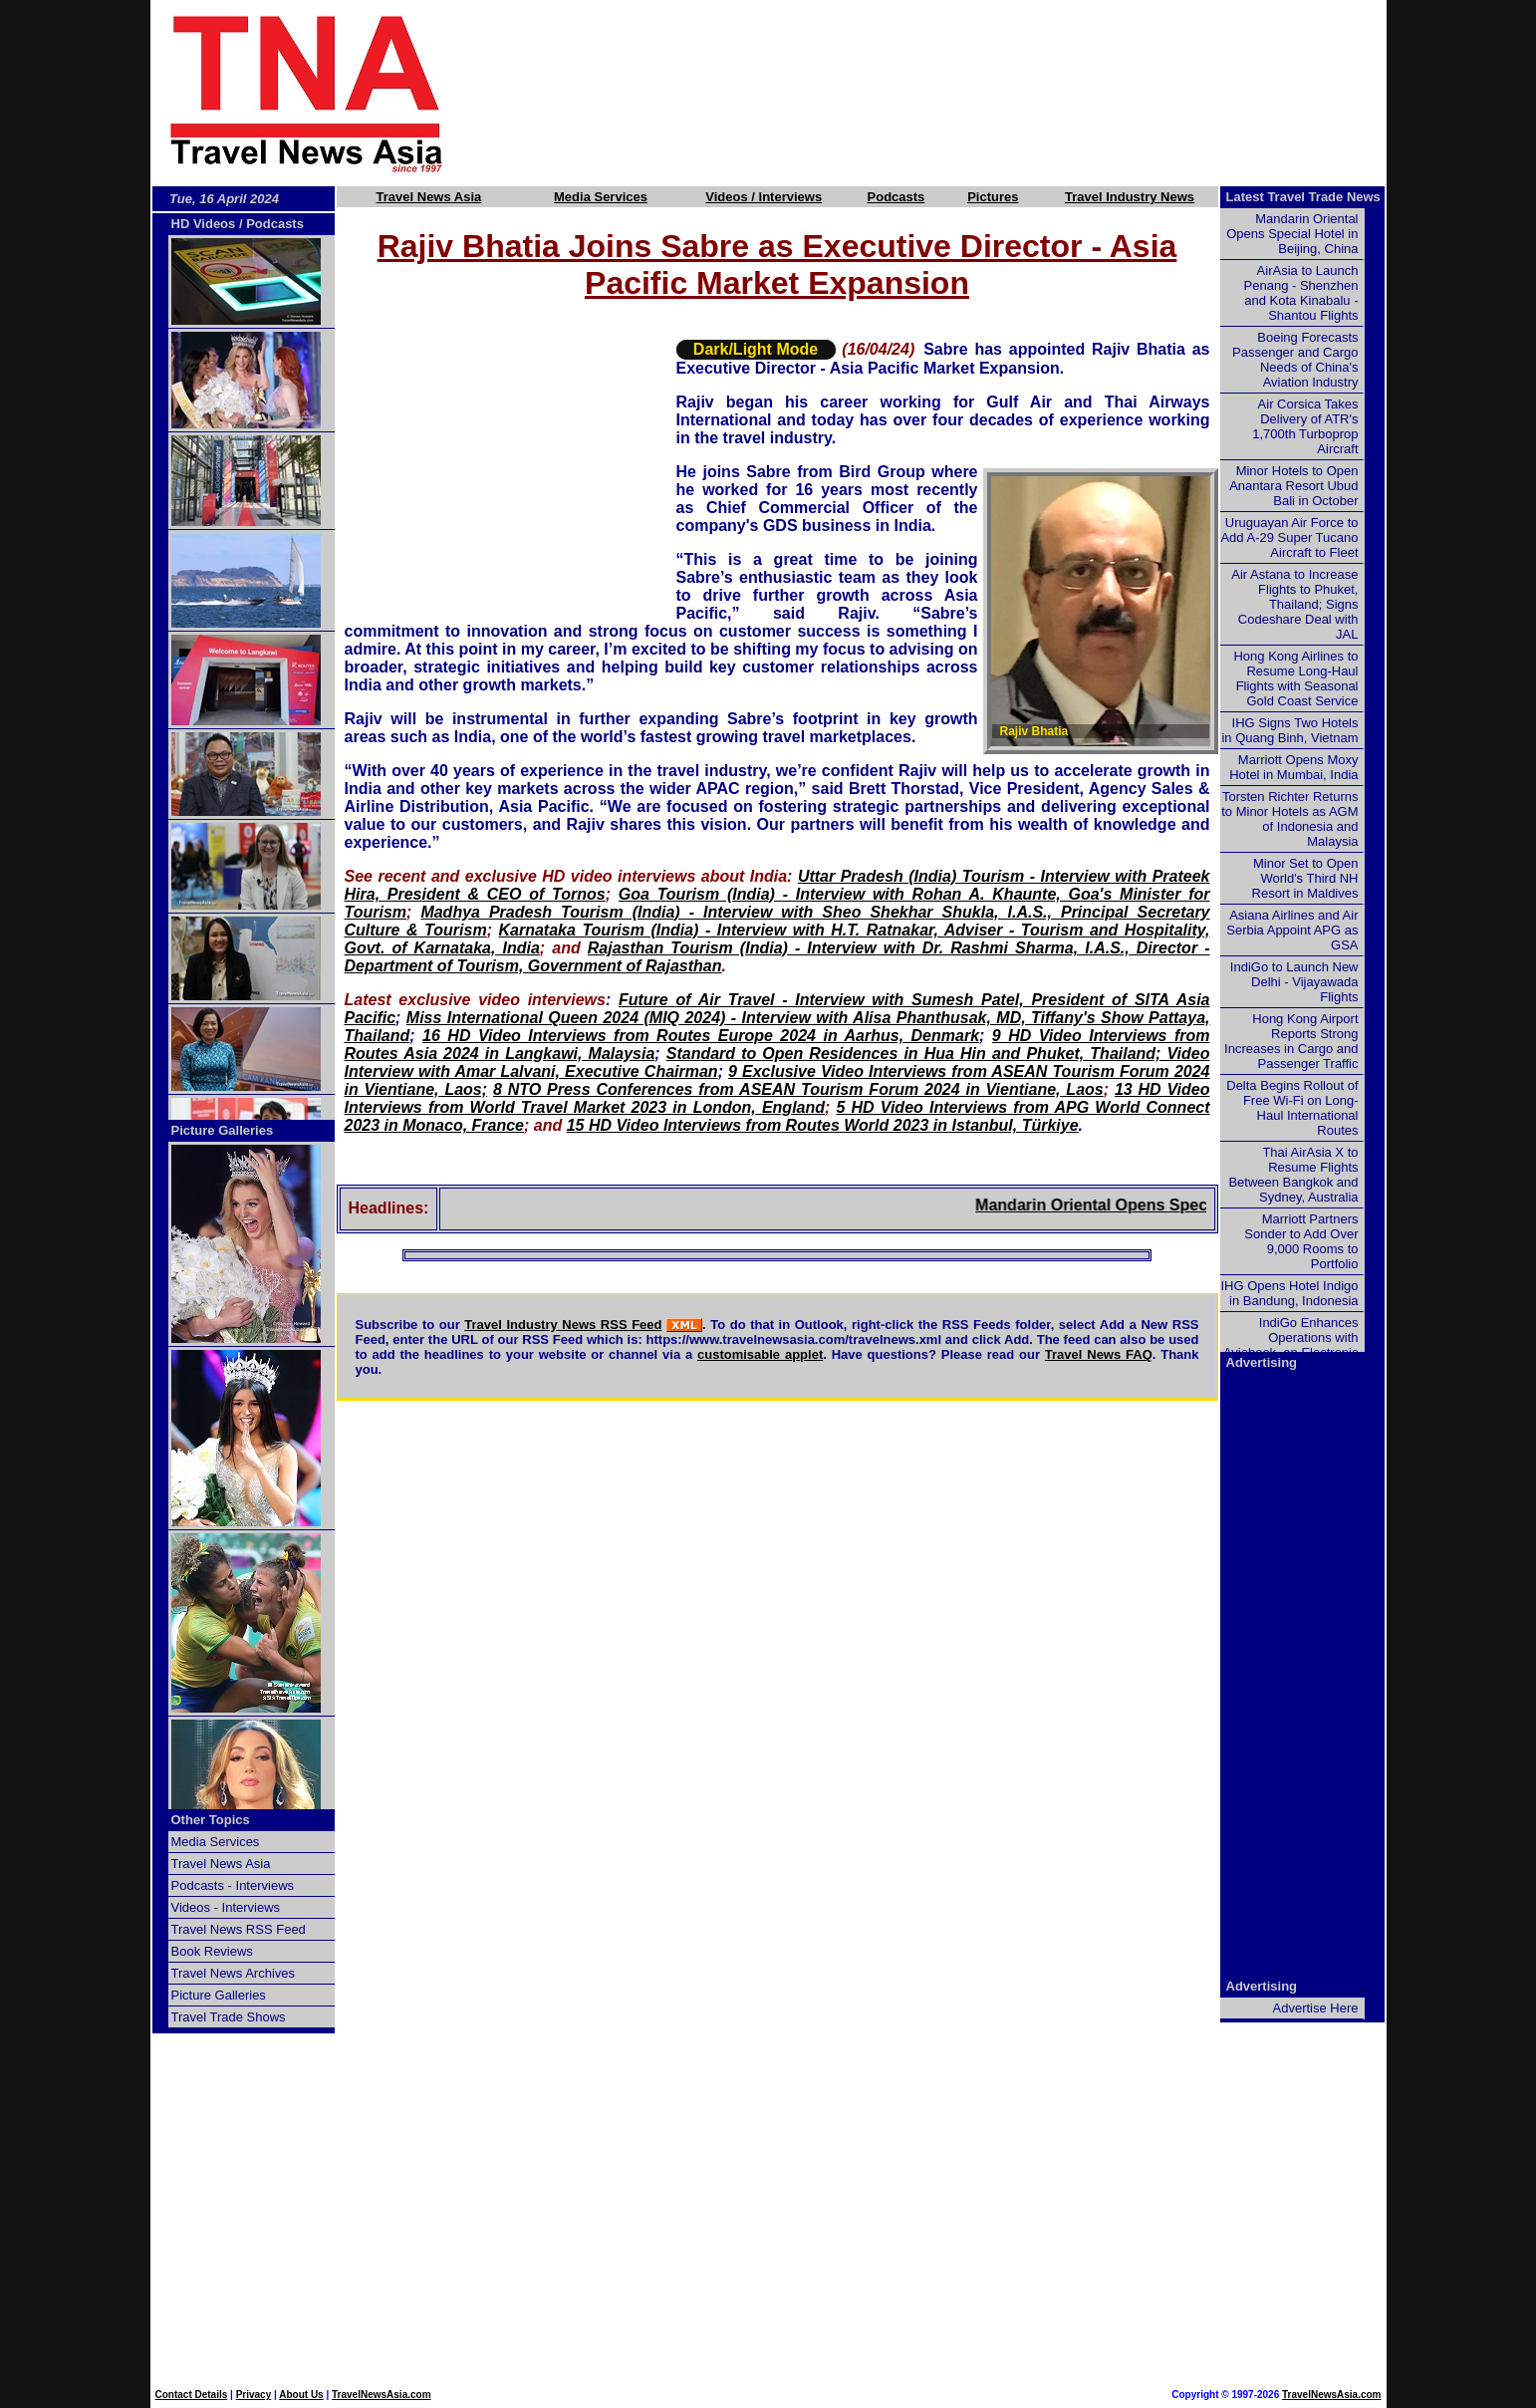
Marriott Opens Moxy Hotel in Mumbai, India (1293, 767)
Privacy (254, 2394)
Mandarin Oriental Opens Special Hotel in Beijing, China (1292, 233)
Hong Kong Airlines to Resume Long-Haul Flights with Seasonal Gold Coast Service (1295, 678)
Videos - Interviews (226, 1907)
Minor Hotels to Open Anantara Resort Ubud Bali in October (1293, 485)
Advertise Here (1316, 2008)
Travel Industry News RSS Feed (562, 1324)
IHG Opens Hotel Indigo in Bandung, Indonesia (1289, 1293)
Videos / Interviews (763, 196)
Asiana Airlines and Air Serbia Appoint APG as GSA (1292, 930)
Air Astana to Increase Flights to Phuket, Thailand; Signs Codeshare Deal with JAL (1294, 604)
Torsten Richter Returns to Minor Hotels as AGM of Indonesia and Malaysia (1289, 819)
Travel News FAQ (1098, 1354)
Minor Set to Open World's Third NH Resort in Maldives (1305, 878)
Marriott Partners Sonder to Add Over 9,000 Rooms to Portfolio (1301, 1241)
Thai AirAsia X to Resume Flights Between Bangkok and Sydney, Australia (1293, 1174)
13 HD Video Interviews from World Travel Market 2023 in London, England (777, 1098)
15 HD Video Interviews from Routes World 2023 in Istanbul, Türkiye (823, 1125)
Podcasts (896, 196)
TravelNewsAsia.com (381, 2394)
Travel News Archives (233, 1973)
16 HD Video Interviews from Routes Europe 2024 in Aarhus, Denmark (700, 1035)
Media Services (600, 196)
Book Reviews (212, 1951)
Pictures (992, 196)
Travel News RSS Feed (238, 1929)
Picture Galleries (222, 1130)
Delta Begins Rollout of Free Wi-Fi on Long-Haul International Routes (1292, 1108)
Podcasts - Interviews (233, 1885)
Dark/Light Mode (755, 349)
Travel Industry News (1129, 196)
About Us (301, 2394)
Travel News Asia (429, 196)
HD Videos (203, 223)
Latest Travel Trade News (1303, 196)
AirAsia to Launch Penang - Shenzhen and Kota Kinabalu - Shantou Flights (1301, 293)
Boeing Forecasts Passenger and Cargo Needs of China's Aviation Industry (1295, 360)
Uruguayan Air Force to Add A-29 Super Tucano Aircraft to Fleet (1289, 537)
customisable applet (760, 1354)
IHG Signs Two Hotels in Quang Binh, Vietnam (1289, 730)
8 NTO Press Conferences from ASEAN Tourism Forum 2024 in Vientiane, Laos (798, 1089)
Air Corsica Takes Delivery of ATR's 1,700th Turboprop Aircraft (1305, 426)
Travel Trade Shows (228, 2016)
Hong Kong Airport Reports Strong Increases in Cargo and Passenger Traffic (1291, 1041)
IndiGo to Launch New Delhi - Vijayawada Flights (1294, 981)
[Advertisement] (949, 92)
